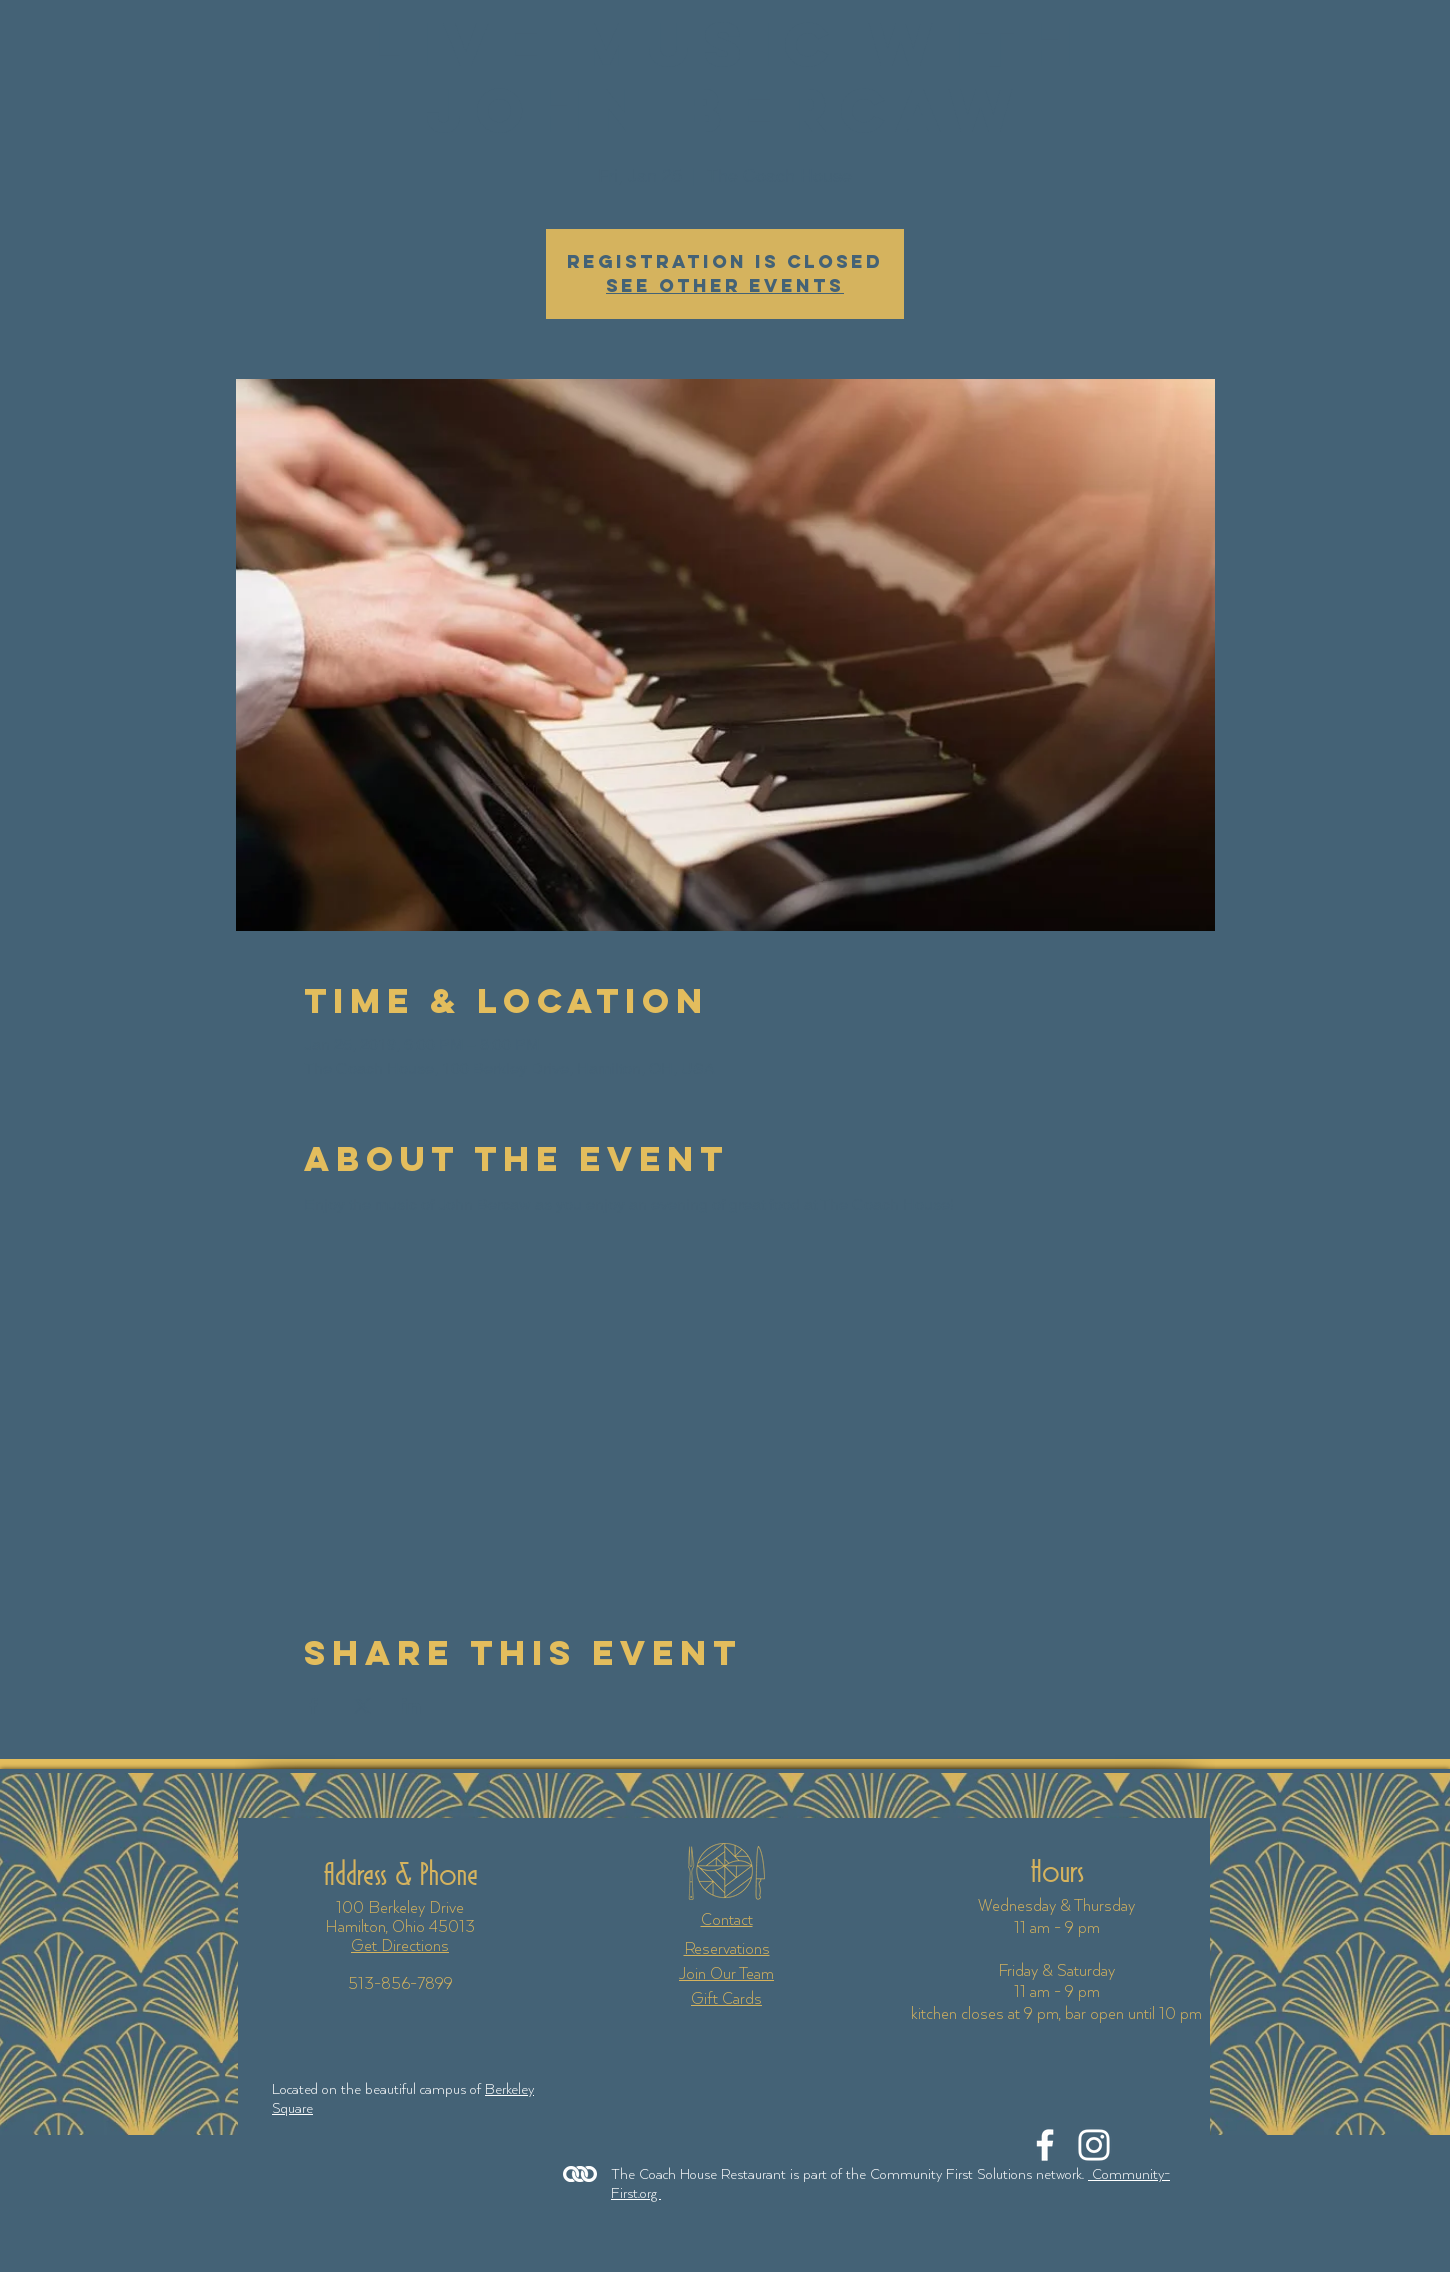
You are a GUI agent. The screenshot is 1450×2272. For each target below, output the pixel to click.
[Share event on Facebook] (313, 1706)
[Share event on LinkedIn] (411, 1706)
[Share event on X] (362, 1706)
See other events (725, 285)
